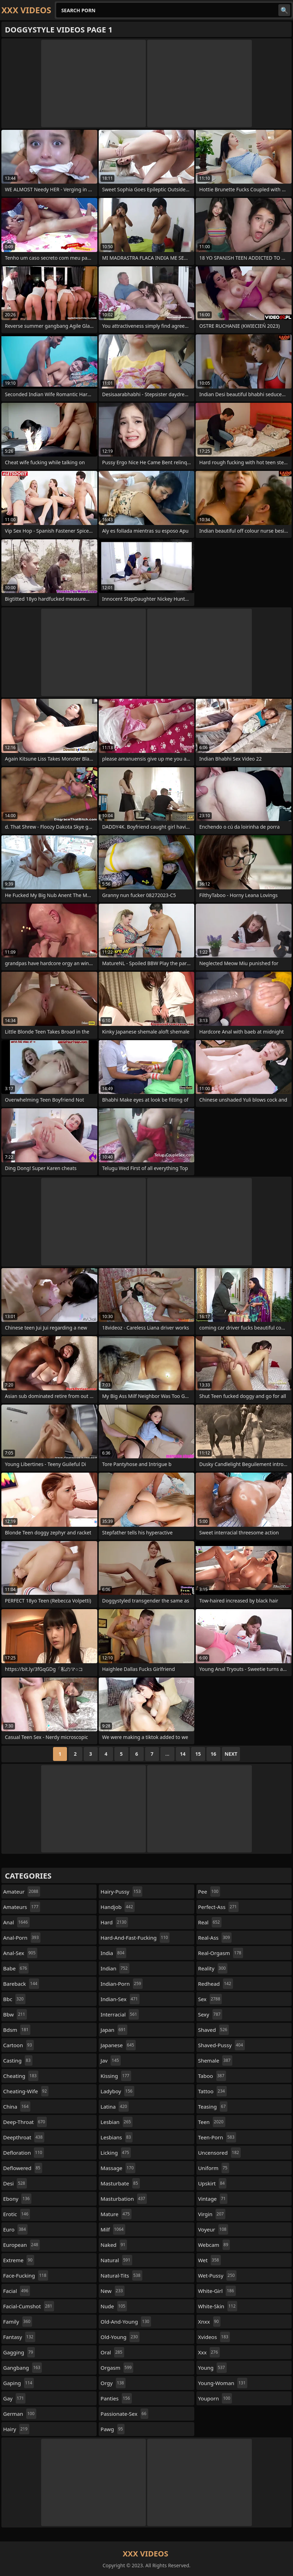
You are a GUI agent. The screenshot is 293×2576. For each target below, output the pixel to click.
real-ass (215, 1937)
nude (113, 2306)
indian (114, 1968)
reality (213, 1968)
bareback (21, 1983)
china (16, 2106)
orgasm (116, 2367)
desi (15, 2183)
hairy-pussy (121, 1891)
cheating (20, 2076)
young (212, 2367)
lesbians (116, 2137)
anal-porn (21, 1937)
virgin (212, 2214)
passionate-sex (124, 2413)
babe (16, 1968)
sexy (210, 2014)
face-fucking (25, 2275)
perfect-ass (218, 1907)
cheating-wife (25, 2091)
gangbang (22, 2367)
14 (183, 1753)
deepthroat (23, 2137)
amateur (21, 1891)
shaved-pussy (221, 2045)
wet (209, 2260)
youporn (215, 2398)
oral (112, 2352)
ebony (17, 2198)
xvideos (214, 2337)
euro (15, 2229)
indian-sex (120, 1999)
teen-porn (217, 2137)
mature (116, 2214)
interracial (119, 2014)
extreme (18, 2260)
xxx (209, 2352)
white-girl (217, 2291)
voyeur (213, 2229)
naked (113, 2245)
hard (114, 1922)
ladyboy (117, 2091)
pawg (112, 2429)
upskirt (212, 2183)
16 (213, 1753)
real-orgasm (220, 1953)
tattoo (212, 2091)
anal (16, 1922)
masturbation (123, 2198)
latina (114, 2106)
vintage (212, 2198)
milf (112, 2229)
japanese (118, 2045)
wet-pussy (217, 2275)
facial (16, 2291)
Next (231, 1753)
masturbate (120, 2183)
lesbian (116, 2122)
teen (211, 2122)
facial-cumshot (28, 2306)
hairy (16, 2429)
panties (116, 2398)
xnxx (209, 2321)
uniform (213, 2168)
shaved (213, 2029)
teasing (212, 2106)
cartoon (18, 2045)
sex (210, 1999)
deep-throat (25, 2122)
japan (113, 2029)
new (112, 2291)
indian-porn (121, 1983)
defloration (23, 2152)
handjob (117, 1907)
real (210, 1922)
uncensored (219, 2152)
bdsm (16, 2029)
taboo (212, 2076)
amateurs (21, 1907)
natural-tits (121, 2275)
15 (198, 1753)
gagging (19, 2352)
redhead (215, 1983)
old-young (120, 2337)
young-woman (222, 2383)
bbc (14, 1999)
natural (116, 2260)
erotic (16, 2214)
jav (110, 2060)
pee (209, 1891)
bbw (15, 2014)
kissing (115, 2076)
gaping (18, 2383)
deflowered (22, 2168)
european (21, 2245)
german (19, 2413)
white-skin (218, 2306)
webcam (214, 2245)
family (17, 2321)
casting (17, 2060)
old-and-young (125, 2321)
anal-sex (20, 1953)
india (113, 1953)
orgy (113, 2383)
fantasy (19, 2337)
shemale (215, 2060)
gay (14, 2398)
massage (117, 2168)
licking (115, 2152)
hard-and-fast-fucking (135, 1937)
